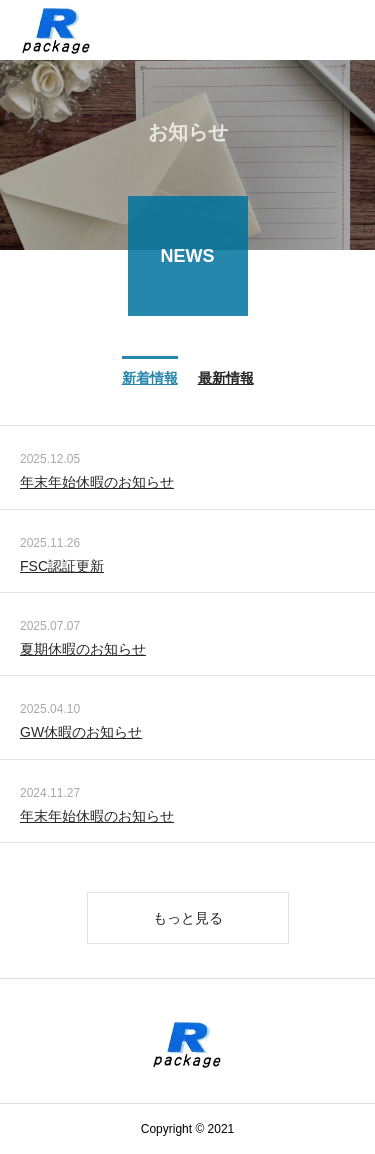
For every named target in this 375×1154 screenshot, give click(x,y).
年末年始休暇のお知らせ (97, 484)
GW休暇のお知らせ (81, 734)
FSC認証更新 (62, 567)
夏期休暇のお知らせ (83, 650)
